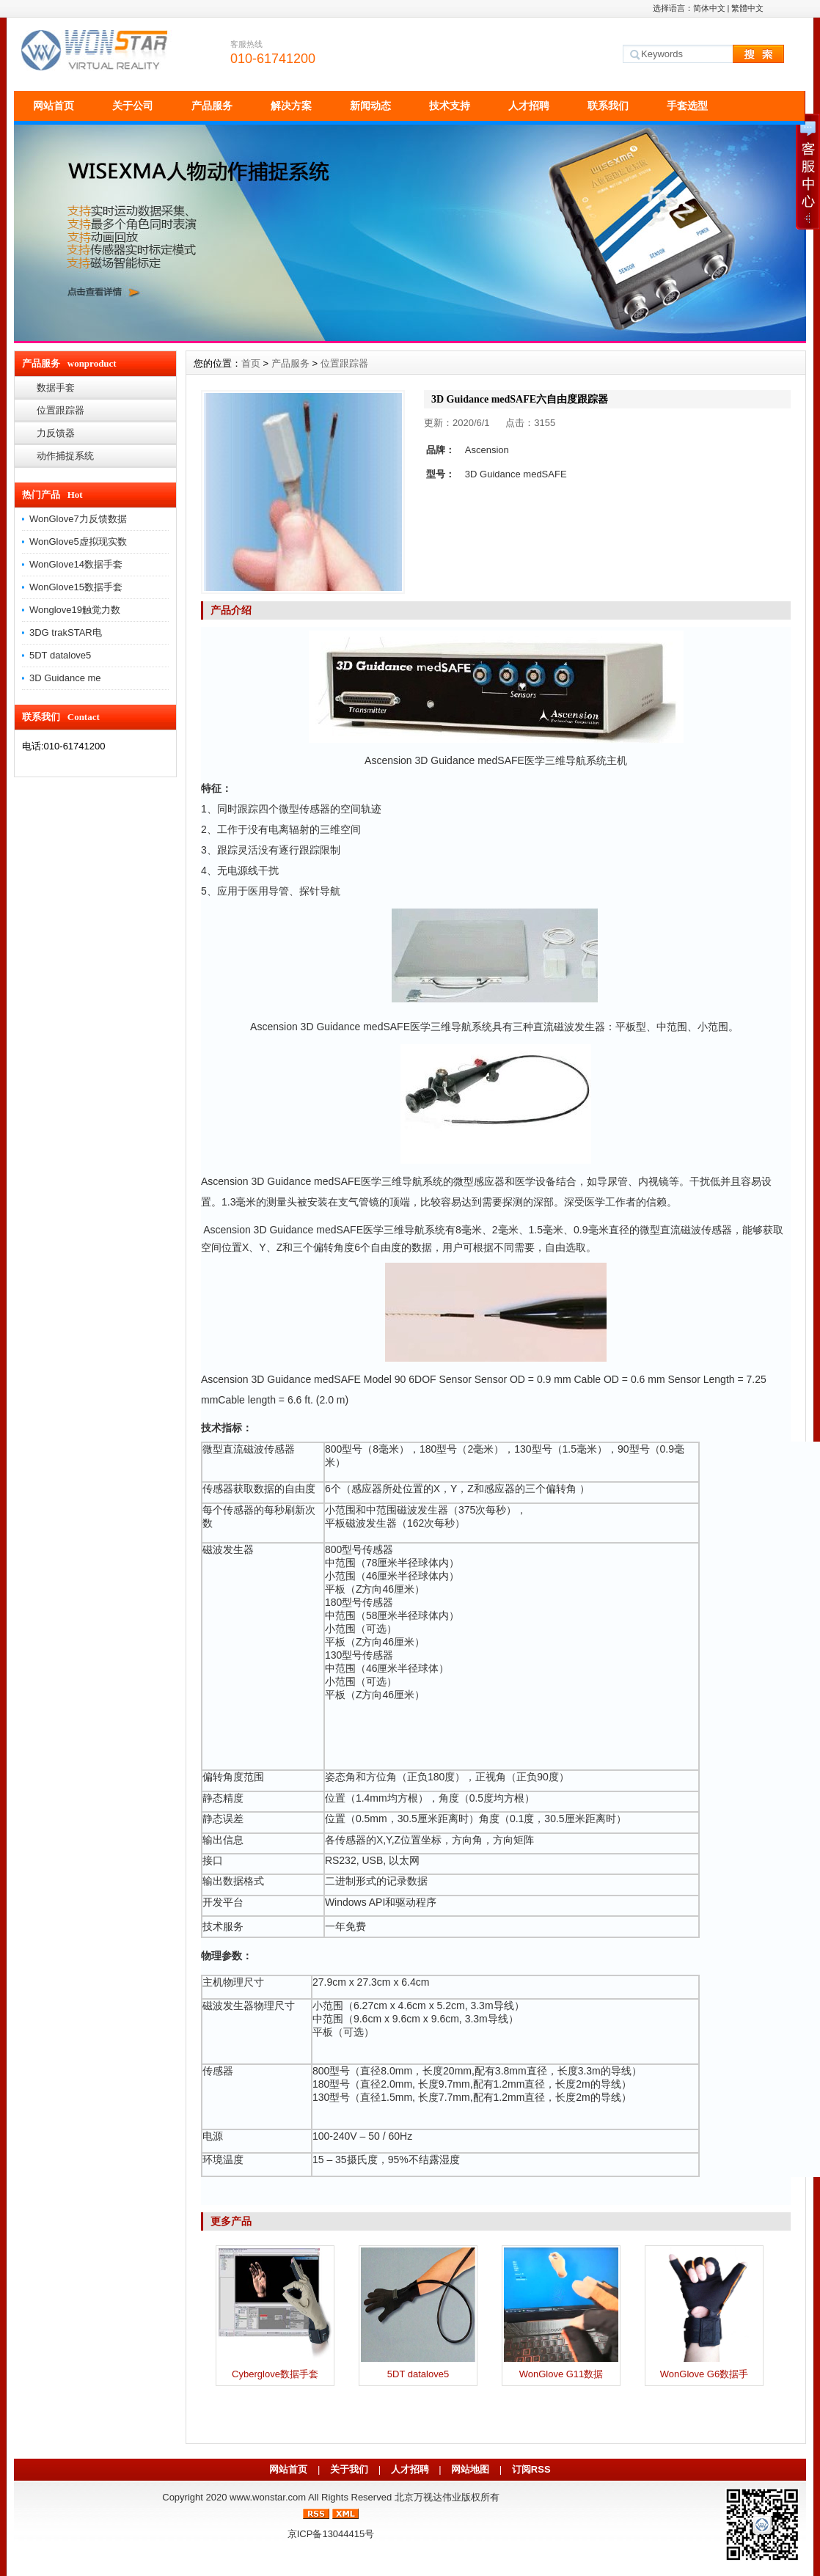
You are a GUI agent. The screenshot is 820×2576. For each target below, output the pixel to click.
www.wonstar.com (268, 2497)
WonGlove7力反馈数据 (78, 518)
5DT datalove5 (60, 655)
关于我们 (349, 2469)
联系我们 (608, 105)
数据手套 (56, 387)
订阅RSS (531, 2469)
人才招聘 (528, 105)
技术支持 (449, 105)
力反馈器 (56, 433)
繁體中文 (747, 8)
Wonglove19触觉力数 (74, 609)
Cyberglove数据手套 (275, 2373)
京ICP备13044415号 (331, 2533)
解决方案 (291, 105)
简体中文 (709, 8)
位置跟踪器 (60, 410)
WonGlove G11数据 (561, 2373)
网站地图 (470, 2469)
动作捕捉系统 (65, 455)
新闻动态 (370, 105)
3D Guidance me (65, 677)
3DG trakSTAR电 (65, 632)
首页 (250, 363)
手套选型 (687, 105)
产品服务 (212, 105)
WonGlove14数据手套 (75, 564)
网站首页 (53, 105)
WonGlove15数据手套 (75, 586)
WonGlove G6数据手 (704, 2373)
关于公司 (132, 105)
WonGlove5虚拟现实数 (78, 541)
